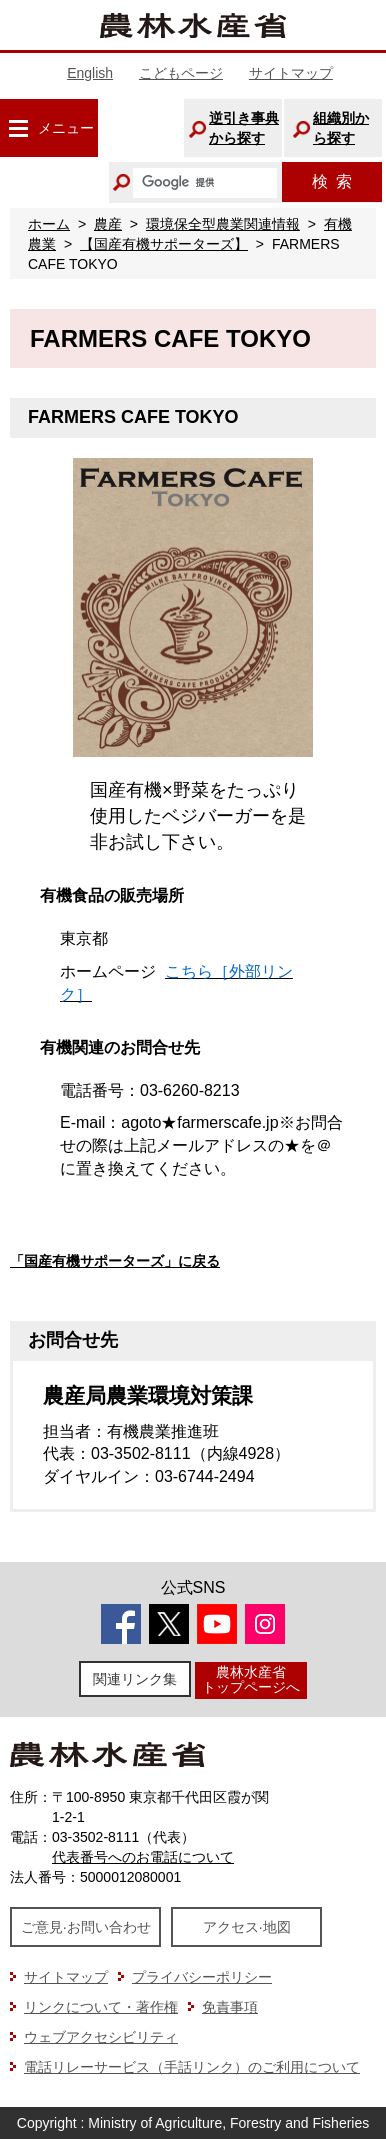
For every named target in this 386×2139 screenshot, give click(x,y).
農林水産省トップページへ (251, 1679)
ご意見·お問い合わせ (86, 1927)
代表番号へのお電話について (143, 1857)
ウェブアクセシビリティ (101, 2037)
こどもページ (181, 73)
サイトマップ (291, 73)
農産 (108, 224)
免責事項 (230, 2007)
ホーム (49, 224)
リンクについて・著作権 (101, 2007)
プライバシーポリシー (202, 1977)
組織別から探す (341, 128)
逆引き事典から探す (244, 128)
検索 (332, 181)
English (90, 73)
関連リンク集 (135, 1679)
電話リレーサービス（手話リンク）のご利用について (192, 2067)
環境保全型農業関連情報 (223, 224)
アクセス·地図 (247, 1927)
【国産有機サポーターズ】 (164, 244)
